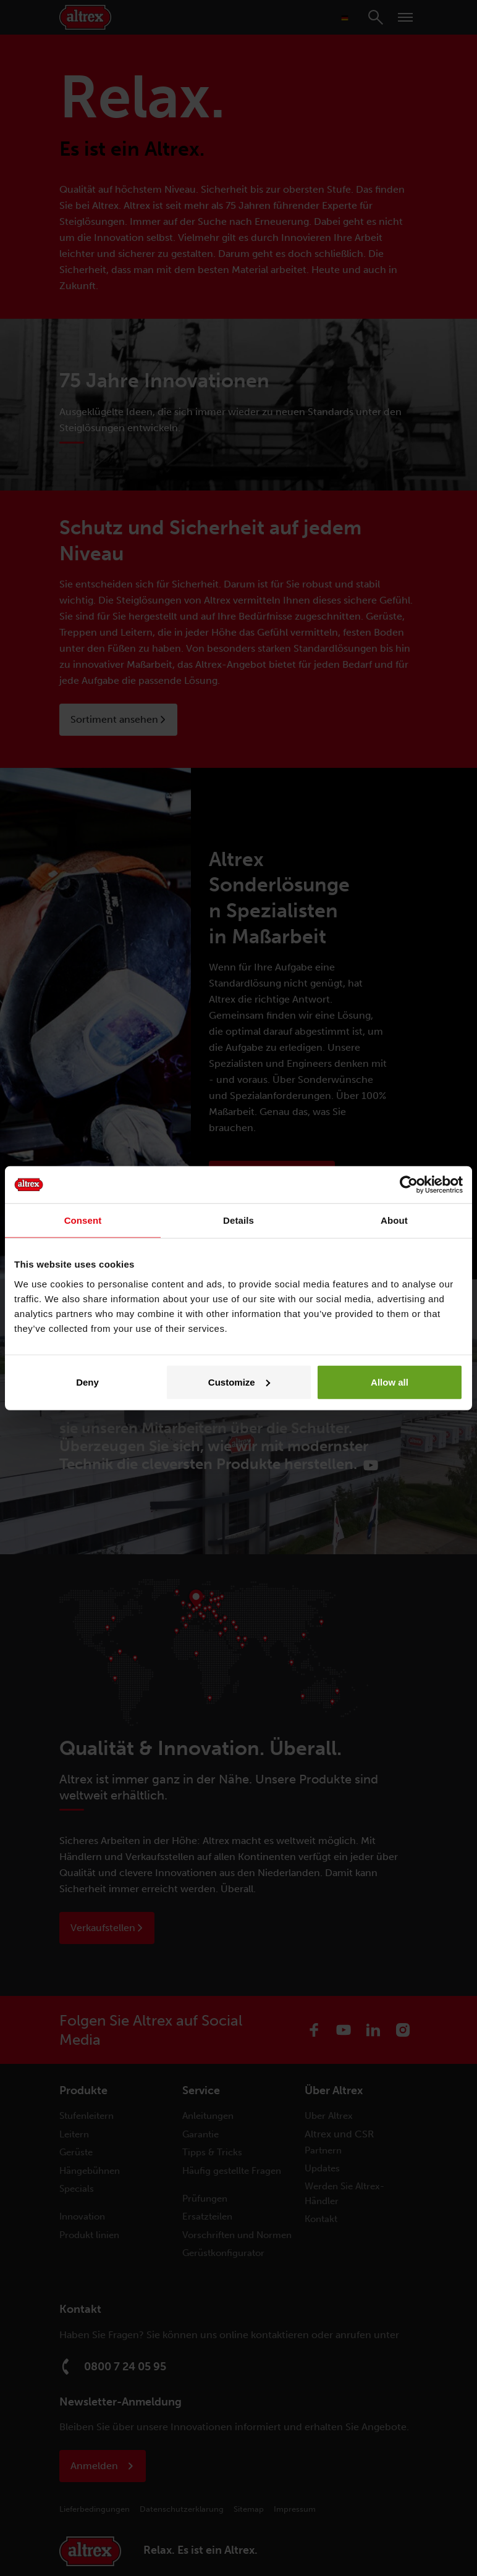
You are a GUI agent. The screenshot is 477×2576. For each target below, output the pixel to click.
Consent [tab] (83, 1220)
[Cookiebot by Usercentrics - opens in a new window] (409, 1185)
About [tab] (394, 1220)
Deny (87, 1381)
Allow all (389, 1381)
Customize (239, 1381)
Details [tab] (238, 1220)
